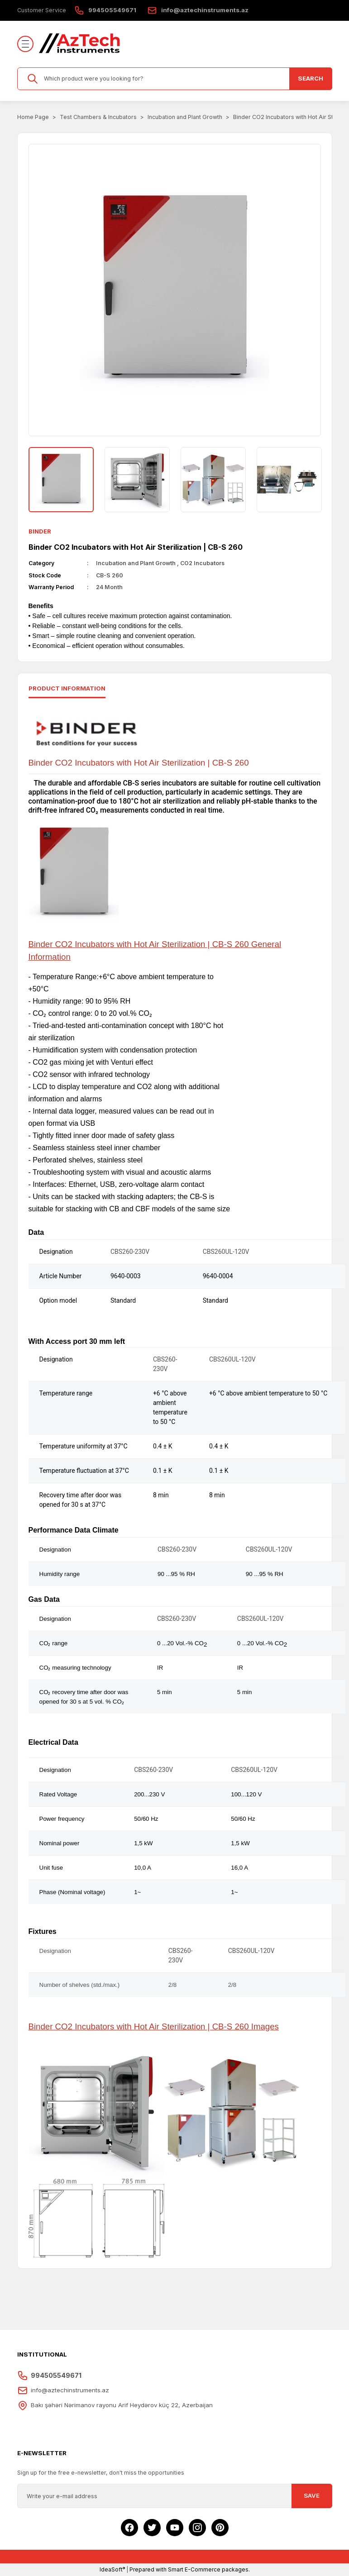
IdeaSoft (112, 2569)
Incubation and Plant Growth (136, 563)
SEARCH (310, 78)
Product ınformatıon (67, 688)
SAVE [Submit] (312, 2495)
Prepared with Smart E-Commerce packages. (189, 2569)
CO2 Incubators (202, 563)
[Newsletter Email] (174, 2496)
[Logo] (80, 44)
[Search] (174, 78)
